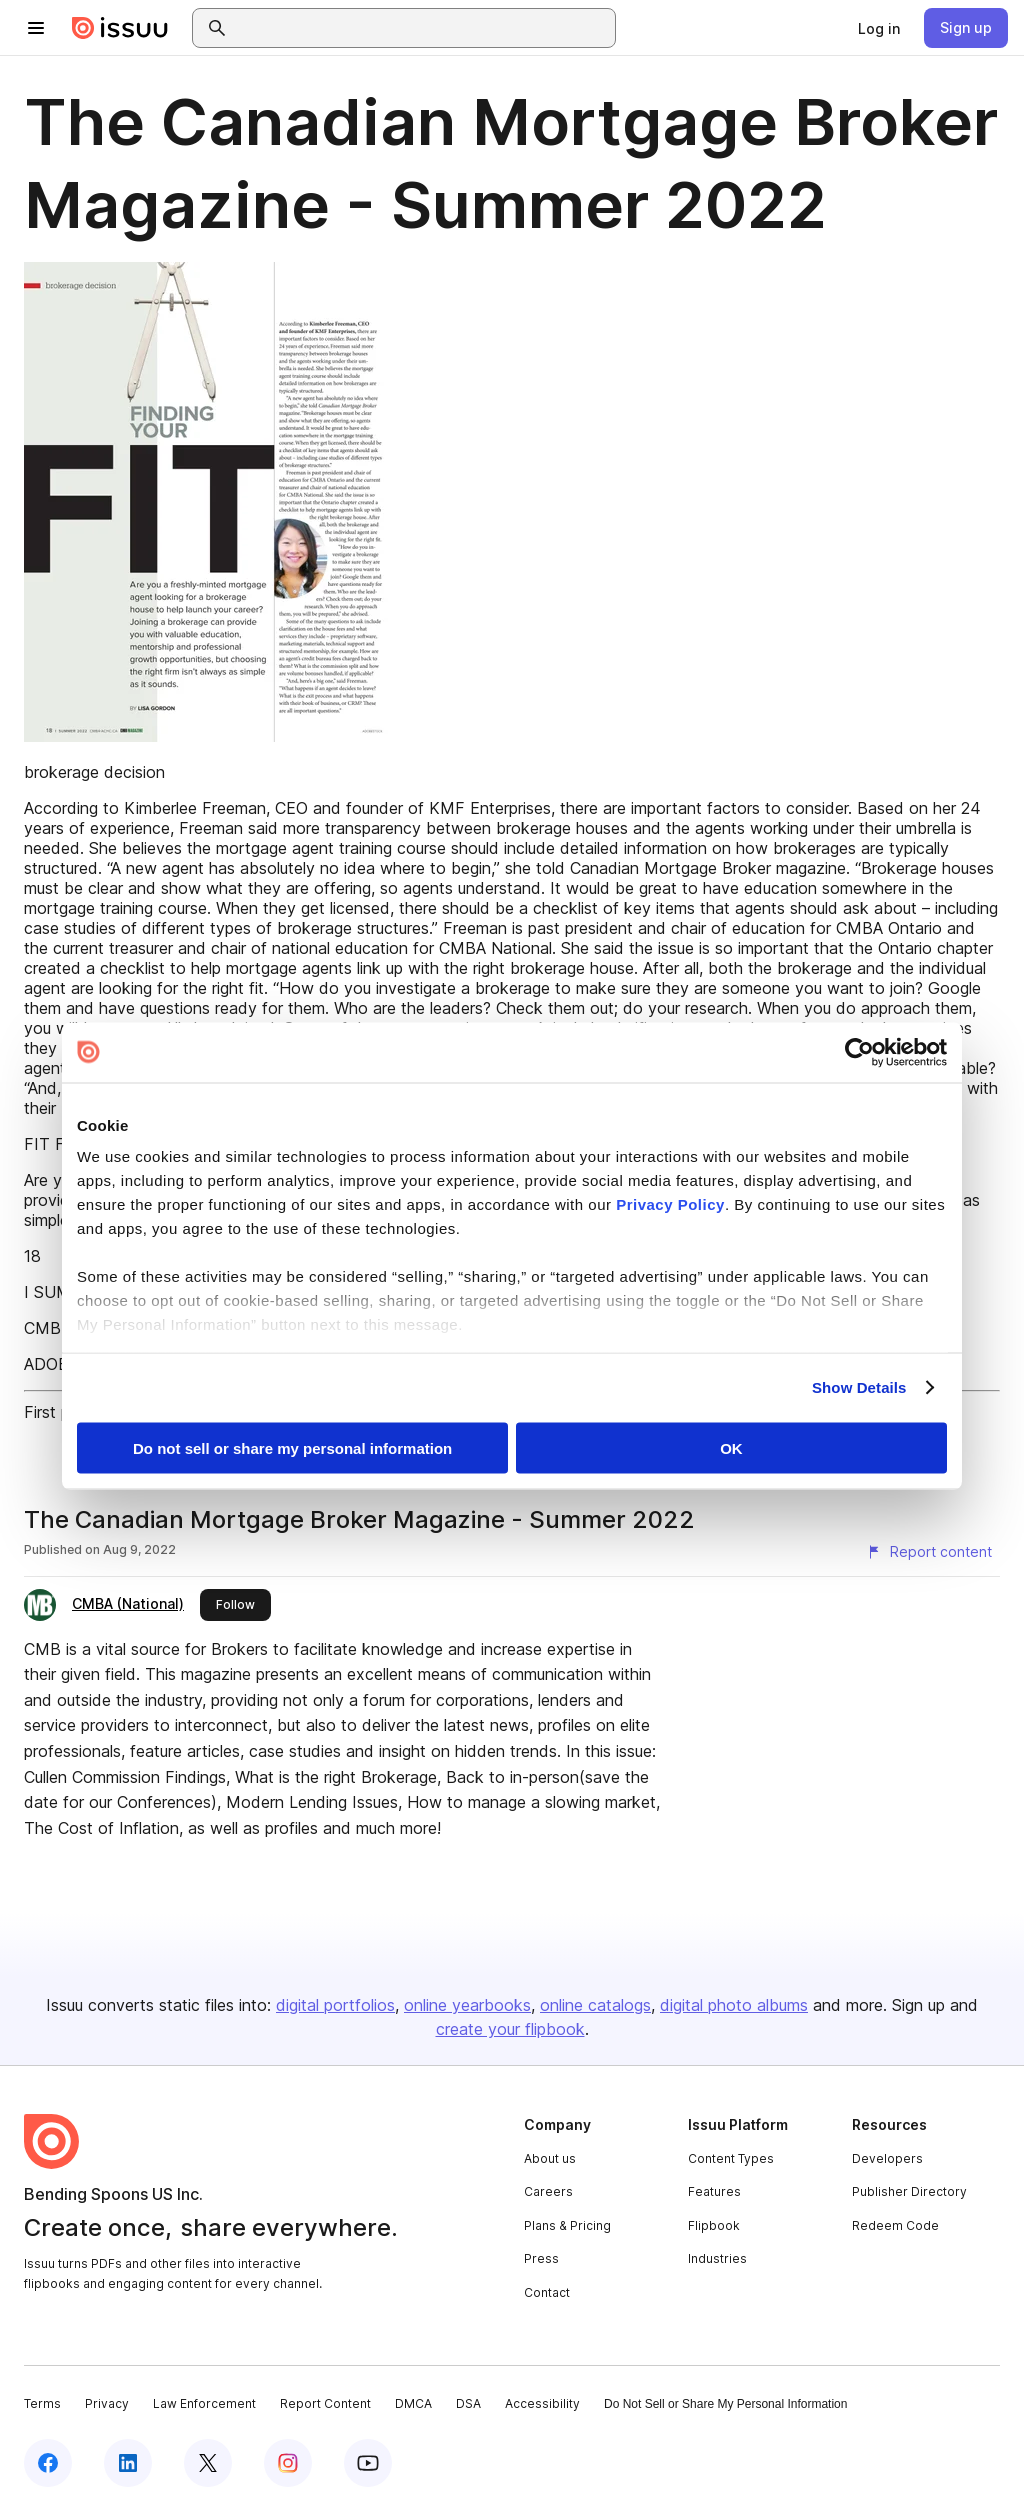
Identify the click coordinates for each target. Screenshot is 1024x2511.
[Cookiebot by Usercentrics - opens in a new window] (859, 1052)
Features (714, 2191)
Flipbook (714, 2225)
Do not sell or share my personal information (292, 1447)
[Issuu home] (120, 28)
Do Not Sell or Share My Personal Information (725, 2404)
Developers (887, 2158)
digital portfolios (335, 2005)
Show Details (859, 1387)
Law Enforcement (204, 2403)
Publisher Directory (909, 2191)
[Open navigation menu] (36, 28)
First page (60, 1412)
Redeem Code (895, 2225)
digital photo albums (734, 2005)
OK (731, 1447)
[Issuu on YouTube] (368, 2463)
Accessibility (542, 2403)
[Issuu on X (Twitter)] (208, 2463)
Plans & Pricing (567, 2225)
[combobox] (422, 28)
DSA (468, 2403)
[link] (879, 28)
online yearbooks (467, 2005)
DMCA (413, 2403)
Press (541, 2258)
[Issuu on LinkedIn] (128, 2463)
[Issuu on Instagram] (288, 2463)
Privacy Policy (670, 1204)
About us (550, 2158)
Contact (547, 2292)
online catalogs (595, 2005)
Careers (548, 2191)
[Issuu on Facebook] (48, 2463)
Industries (717, 2258)
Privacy (107, 2403)
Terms (42, 2403)
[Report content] (929, 1552)
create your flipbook (510, 2029)
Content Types (731, 2158)
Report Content (325, 2403)
